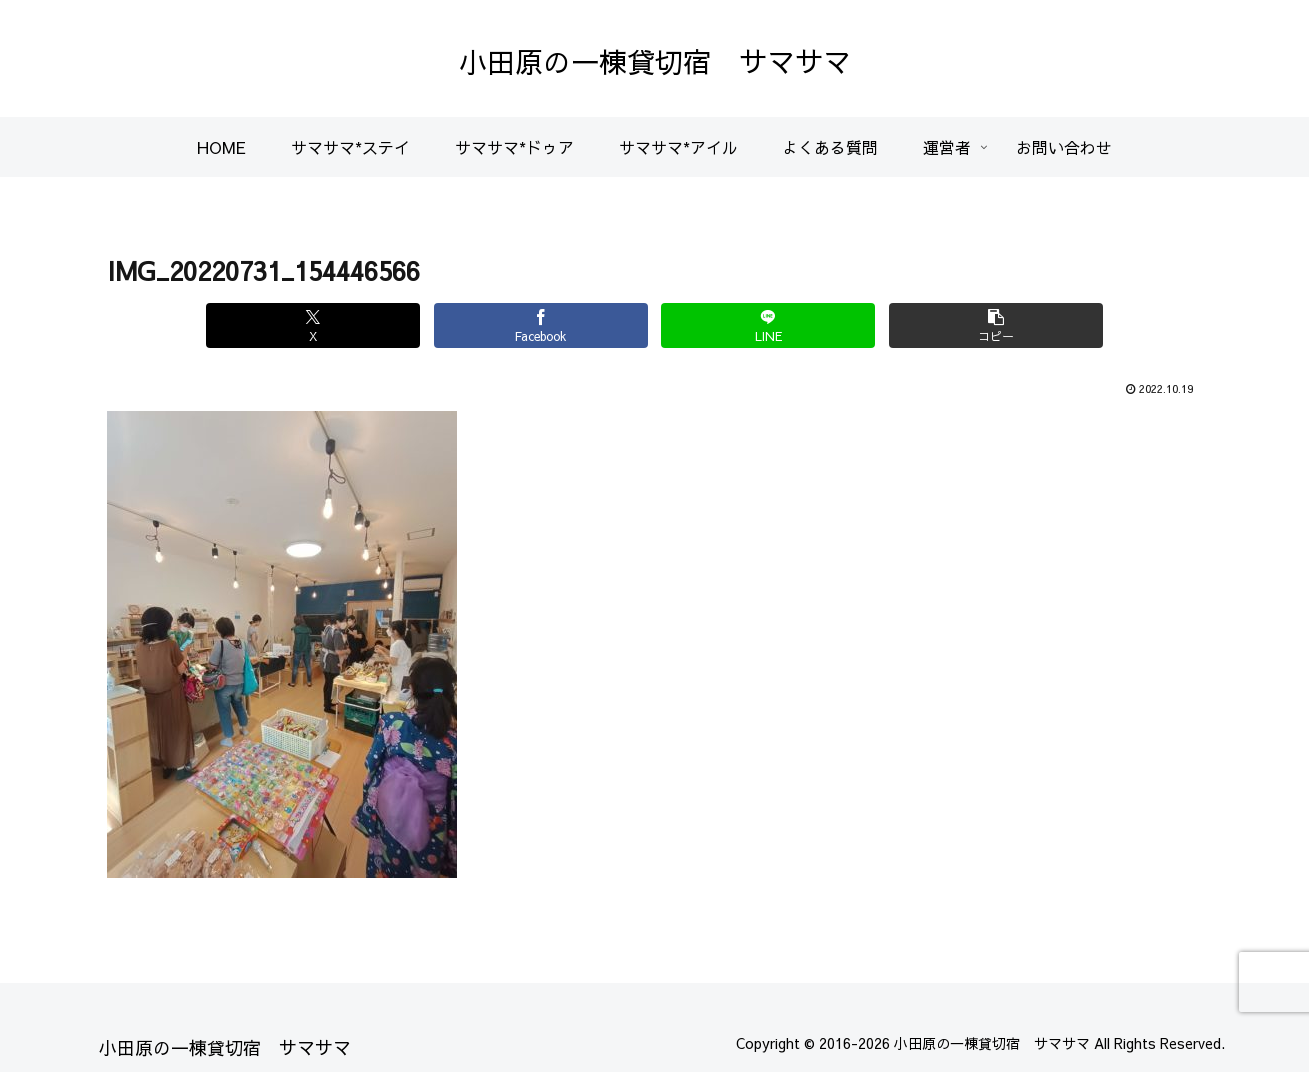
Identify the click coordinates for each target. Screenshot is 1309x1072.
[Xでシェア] (322, 325)
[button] (987, 325)
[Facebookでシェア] (543, 325)
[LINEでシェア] (765, 325)
